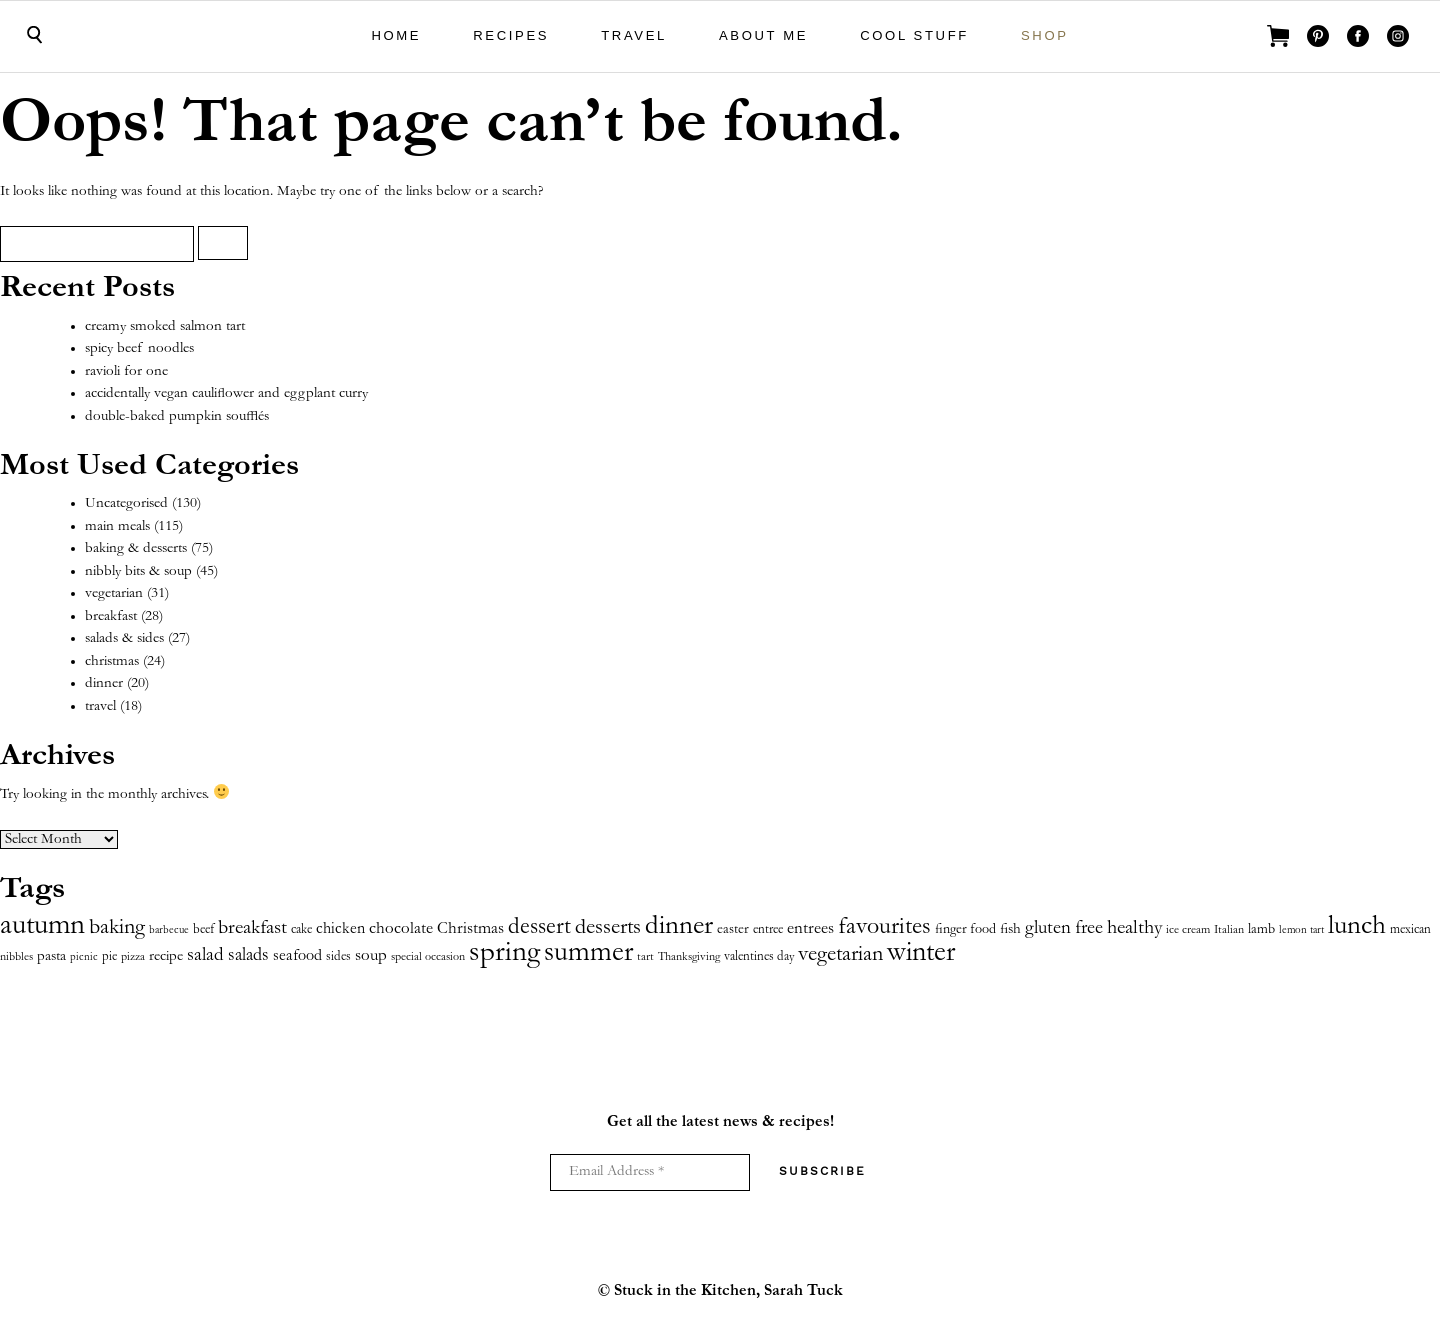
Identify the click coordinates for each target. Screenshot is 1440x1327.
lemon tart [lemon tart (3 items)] (1301, 930)
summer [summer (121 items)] (588, 954)
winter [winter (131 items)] (921, 954)
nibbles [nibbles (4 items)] (16, 957)
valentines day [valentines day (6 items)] (759, 957)
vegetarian (114, 593)
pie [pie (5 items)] (109, 957)
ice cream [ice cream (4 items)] (1188, 930)
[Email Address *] (650, 1172)
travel (634, 35)
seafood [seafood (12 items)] (297, 956)
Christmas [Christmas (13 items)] (470, 929)
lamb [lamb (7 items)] (1261, 930)
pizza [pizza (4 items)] (133, 957)
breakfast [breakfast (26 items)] (252, 929)
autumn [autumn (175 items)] (42, 926)
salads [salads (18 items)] (248, 956)
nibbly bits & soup (138, 571)
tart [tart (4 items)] (645, 957)
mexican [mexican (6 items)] (1410, 930)
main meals (117, 526)
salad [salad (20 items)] (205, 956)
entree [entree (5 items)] (768, 930)
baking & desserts (136, 548)
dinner (104, 683)
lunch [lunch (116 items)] (1357, 927)
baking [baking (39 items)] (117, 928)
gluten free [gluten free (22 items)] (1064, 928)
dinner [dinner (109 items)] (679, 927)
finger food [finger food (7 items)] (965, 930)
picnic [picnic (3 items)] (84, 957)
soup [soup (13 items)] (371, 956)
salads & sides (124, 638)
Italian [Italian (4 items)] (1229, 930)
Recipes (511, 35)
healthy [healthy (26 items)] (1134, 929)
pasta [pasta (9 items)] (51, 956)
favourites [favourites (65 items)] (884, 928)
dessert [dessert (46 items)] (539, 928)
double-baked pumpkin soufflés (177, 416)
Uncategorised (126, 503)
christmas (112, 661)
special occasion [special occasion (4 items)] (428, 957)
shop (1045, 35)
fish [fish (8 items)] (1010, 930)
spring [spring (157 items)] (504, 953)
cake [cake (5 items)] (301, 930)
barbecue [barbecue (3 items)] (169, 930)
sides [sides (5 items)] (338, 957)
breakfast (111, 616)
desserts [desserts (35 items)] (608, 928)
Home (396, 35)
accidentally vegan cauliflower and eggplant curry (226, 393)
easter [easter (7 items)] (733, 930)
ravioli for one (126, 371)
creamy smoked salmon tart (165, 326)
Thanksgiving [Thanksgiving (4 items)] (689, 957)
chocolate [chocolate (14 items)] (401, 929)
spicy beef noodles (139, 348)
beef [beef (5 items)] (203, 930)
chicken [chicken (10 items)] (340, 929)
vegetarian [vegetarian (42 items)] (840, 955)
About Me (763, 35)
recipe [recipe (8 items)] (166, 957)
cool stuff (914, 35)
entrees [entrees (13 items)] (810, 929)
